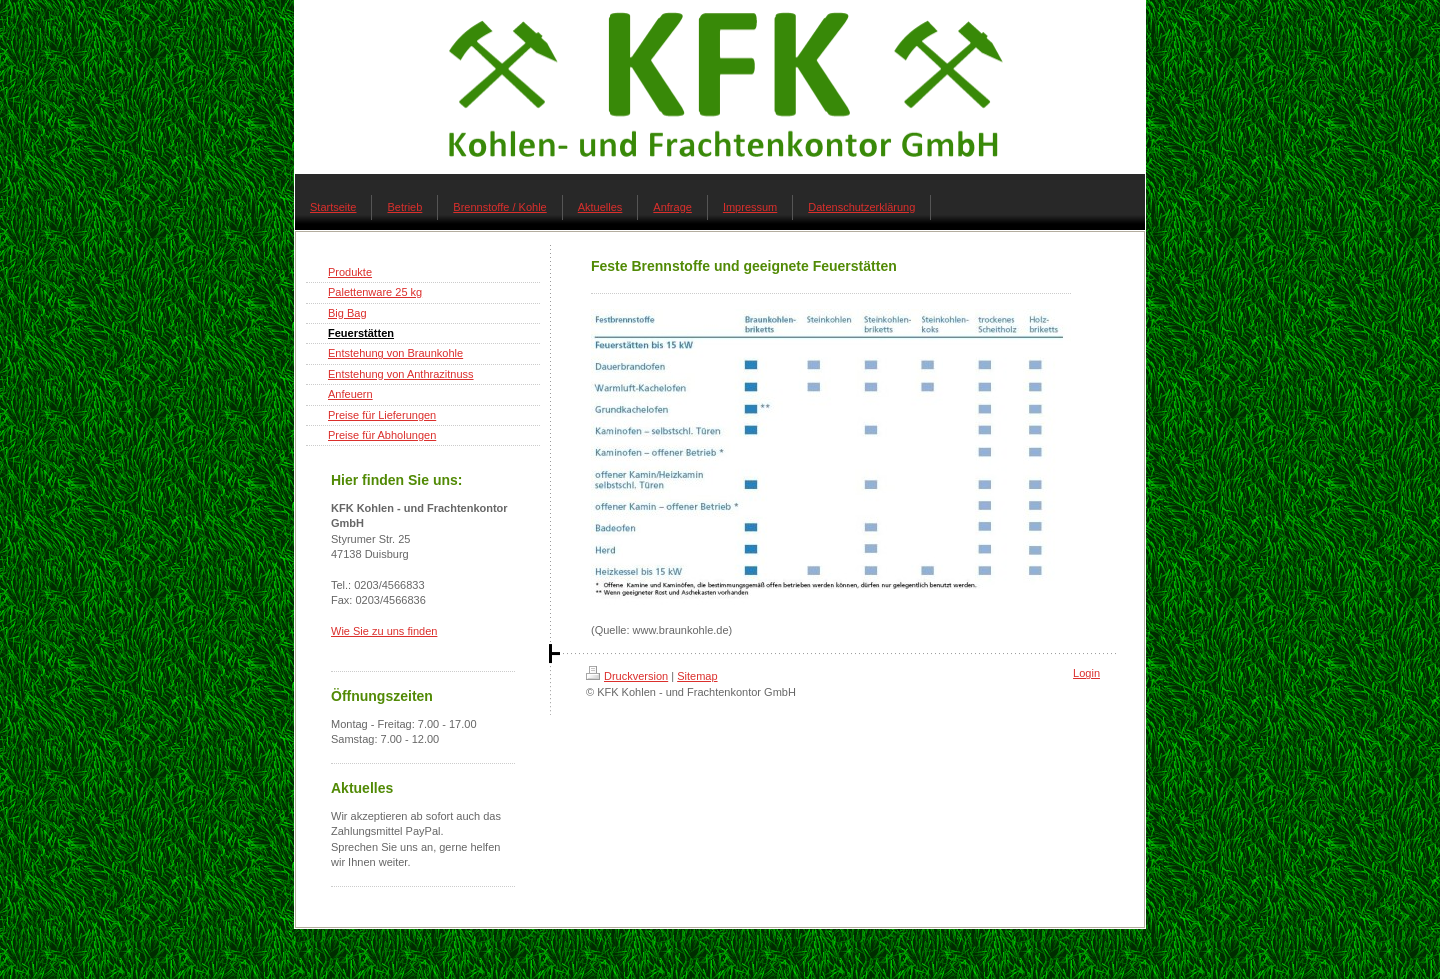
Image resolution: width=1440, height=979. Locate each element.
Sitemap (697, 676)
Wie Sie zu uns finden (384, 631)
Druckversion (627, 676)
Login (1086, 673)
